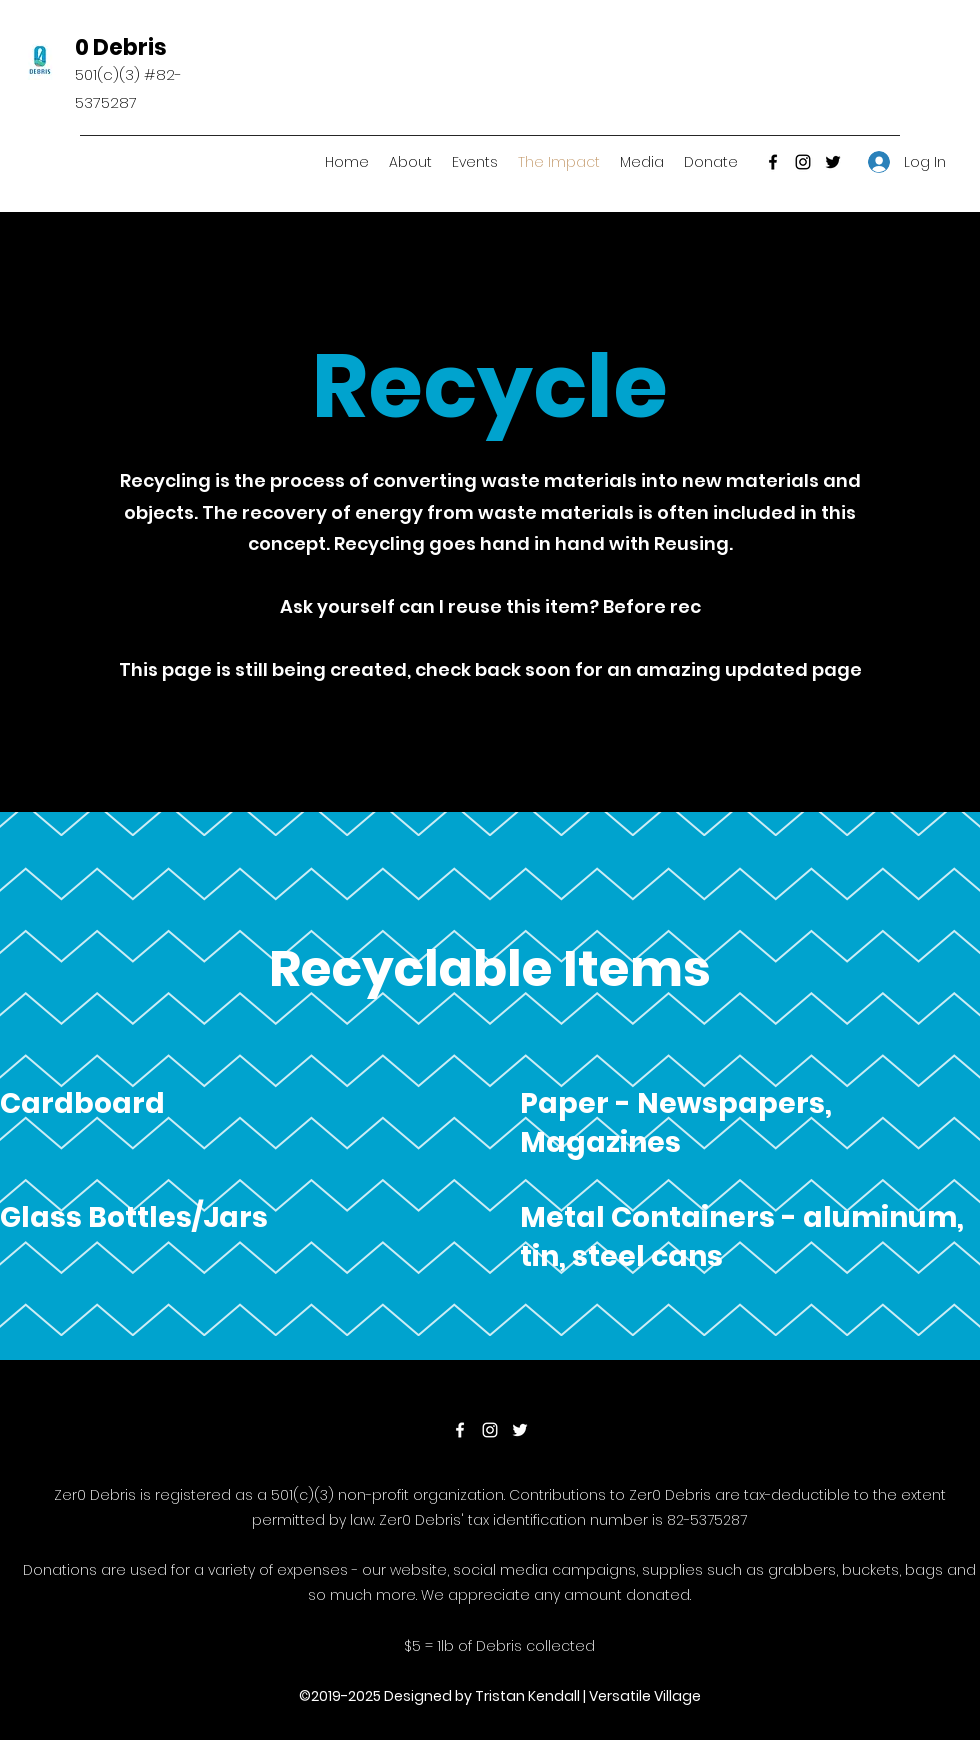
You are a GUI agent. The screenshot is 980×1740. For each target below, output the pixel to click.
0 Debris (121, 47)
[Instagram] (803, 162)
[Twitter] (833, 162)
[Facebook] (773, 162)
